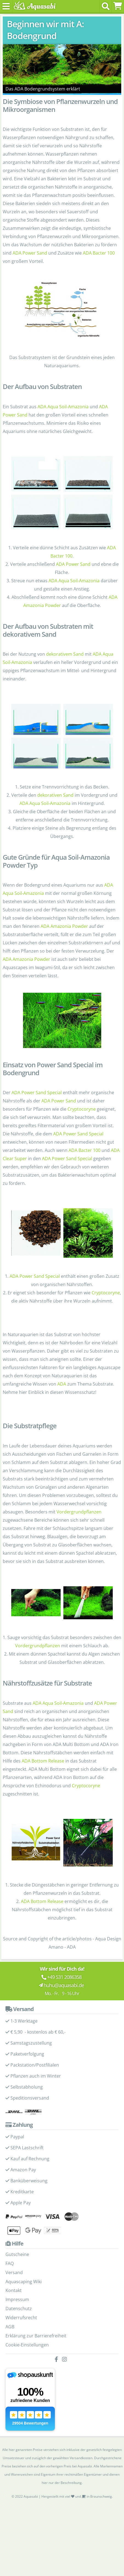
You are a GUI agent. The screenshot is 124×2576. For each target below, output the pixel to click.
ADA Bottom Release (43, 1761)
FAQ (9, 2263)
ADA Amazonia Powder (64, 926)
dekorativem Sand (65, 654)
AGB (9, 2327)
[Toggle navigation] (6, 6)
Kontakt (13, 2290)
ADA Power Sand (30, 253)
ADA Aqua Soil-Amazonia (63, 407)
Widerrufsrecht (21, 2318)
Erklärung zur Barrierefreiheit (35, 2336)
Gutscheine (17, 2254)
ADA (61, 1384)
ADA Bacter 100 (99, 253)
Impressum (17, 2299)
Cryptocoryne (81, 1109)
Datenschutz (18, 2308)
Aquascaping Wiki (23, 2282)
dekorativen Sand (55, 795)
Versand (14, 2272)
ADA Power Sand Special (37, 1093)
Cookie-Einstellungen (27, 2345)
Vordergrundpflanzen (79, 1512)
